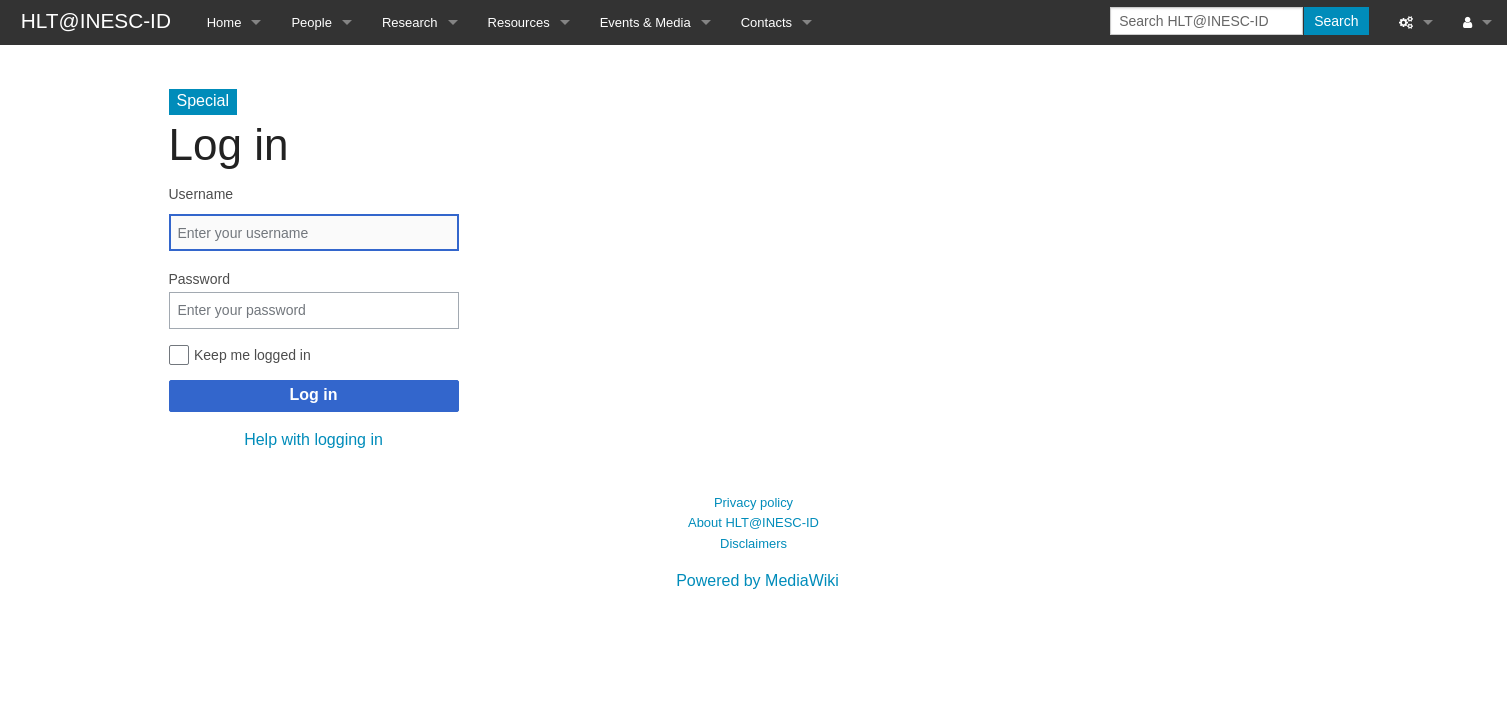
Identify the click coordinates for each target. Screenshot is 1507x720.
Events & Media (645, 22)
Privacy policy (753, 502)
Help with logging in (313, 439)
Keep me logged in (252, 355)
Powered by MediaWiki (757, 580)
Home (224, 22)
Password (199, 279)
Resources (519, 22)
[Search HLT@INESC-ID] (1206, 21)
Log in (314, 394)
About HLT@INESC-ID (753, 522)
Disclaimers (753, 543)
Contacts (766, 22)
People (311, 22)
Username (201, 194)
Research (410, 22)
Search (1336, 21)
